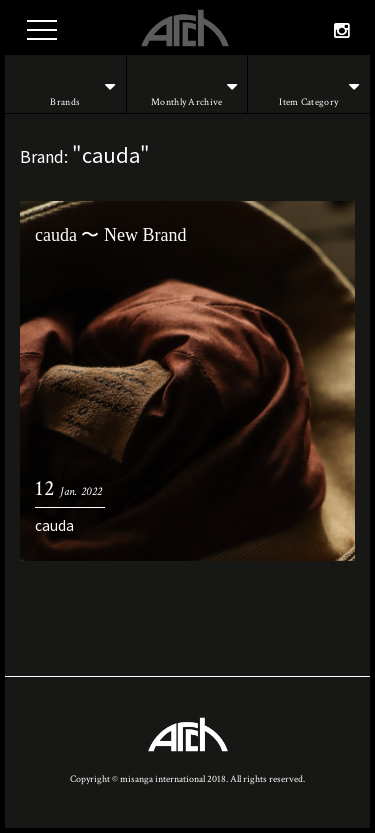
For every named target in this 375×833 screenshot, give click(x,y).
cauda (54, 525)
